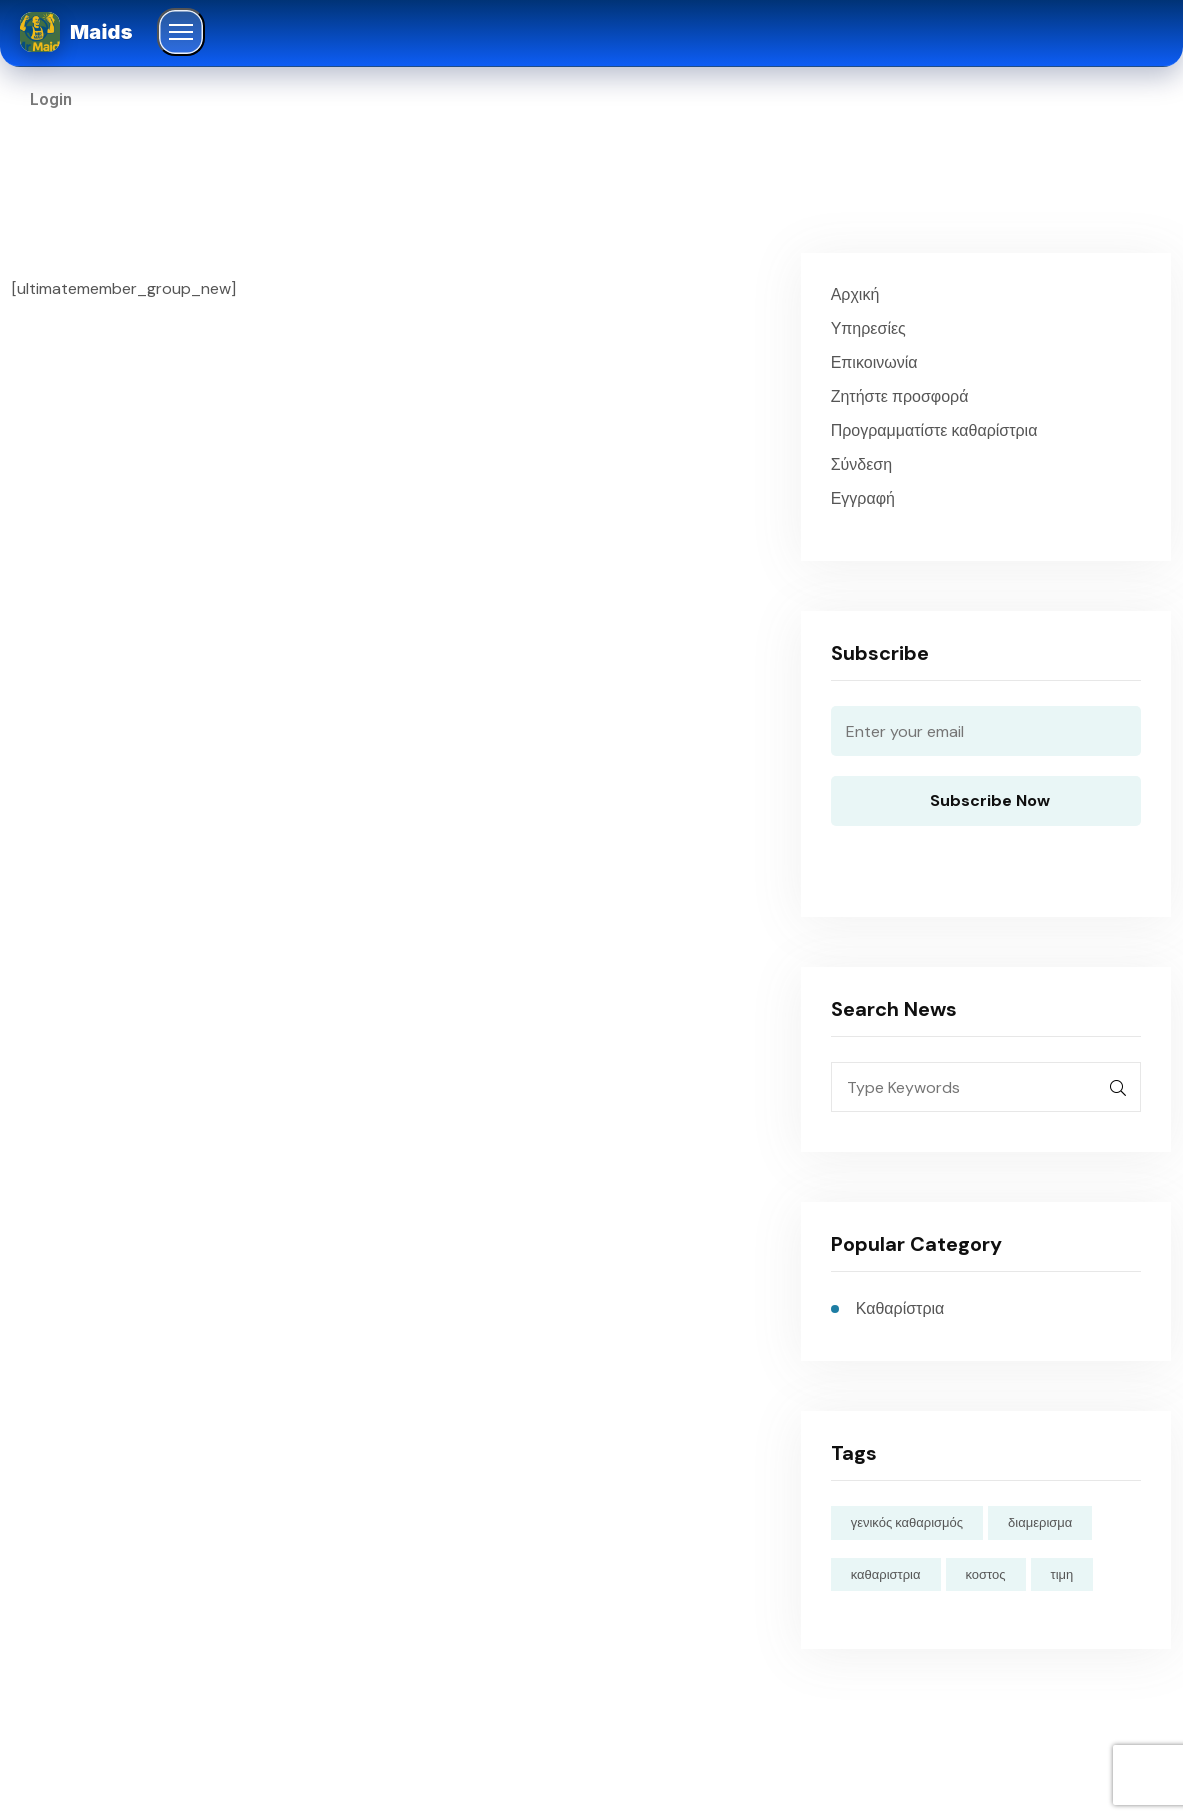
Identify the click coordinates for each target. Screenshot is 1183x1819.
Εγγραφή (863, 498)
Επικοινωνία (874, 362)
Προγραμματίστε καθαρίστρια (934, 430)
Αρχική (855, 294)
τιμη (1062, 1574)
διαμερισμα (1040, 1522)
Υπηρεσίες (868, 328)
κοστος (986, 1574)
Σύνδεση (861, 464)
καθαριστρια (886, 1574)
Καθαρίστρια (900, 1308)
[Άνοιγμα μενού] (181, 32)
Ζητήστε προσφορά (900, 396)
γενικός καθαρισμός (907, 1522)
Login (51, 99)
